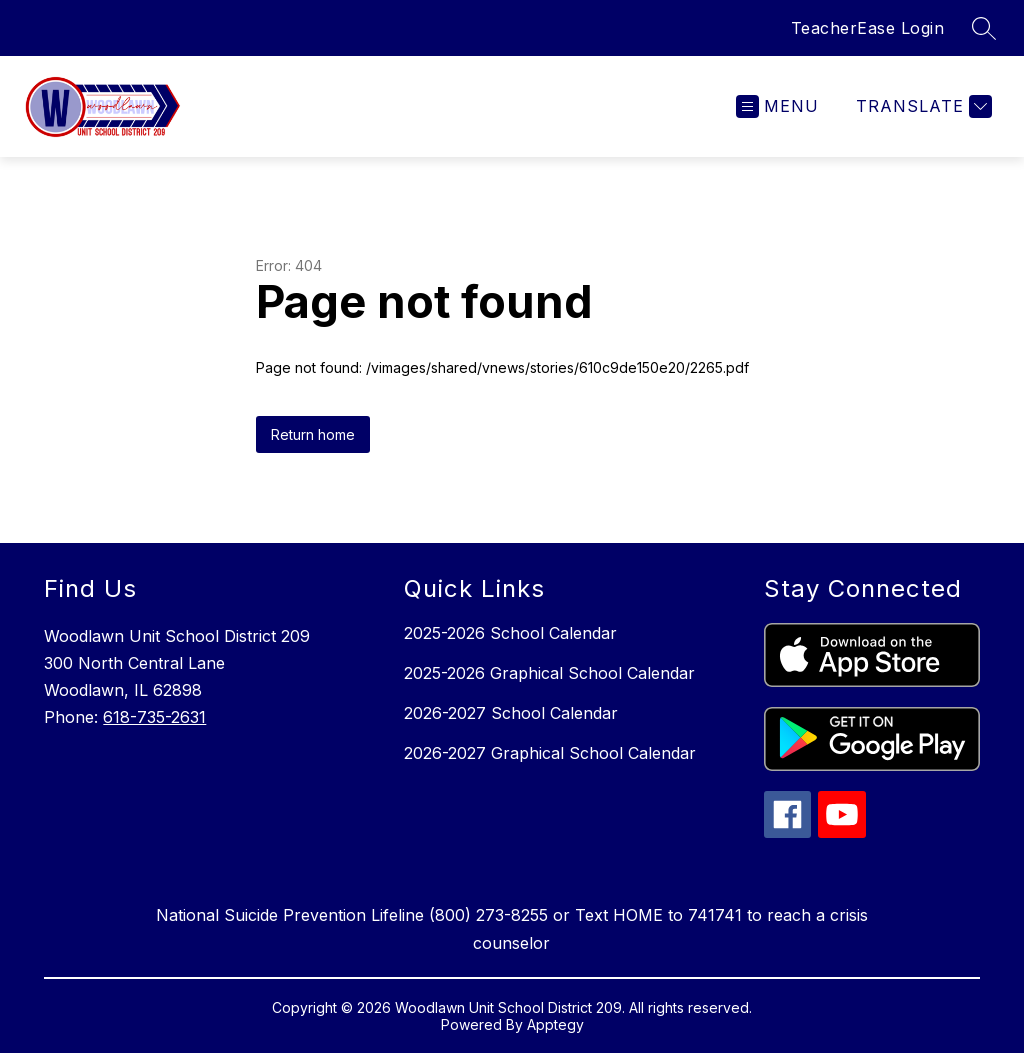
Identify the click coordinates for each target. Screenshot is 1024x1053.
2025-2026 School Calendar (510, 633)
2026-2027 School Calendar (511, 713)
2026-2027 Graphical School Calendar (550, 753)
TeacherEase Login (868, 28)
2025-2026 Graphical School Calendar (549, 673)
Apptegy (555, 1024)
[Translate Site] (921, 106)
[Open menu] (777, 106)
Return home (313, 434)
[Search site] (984, 28)
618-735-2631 (154, 717)
